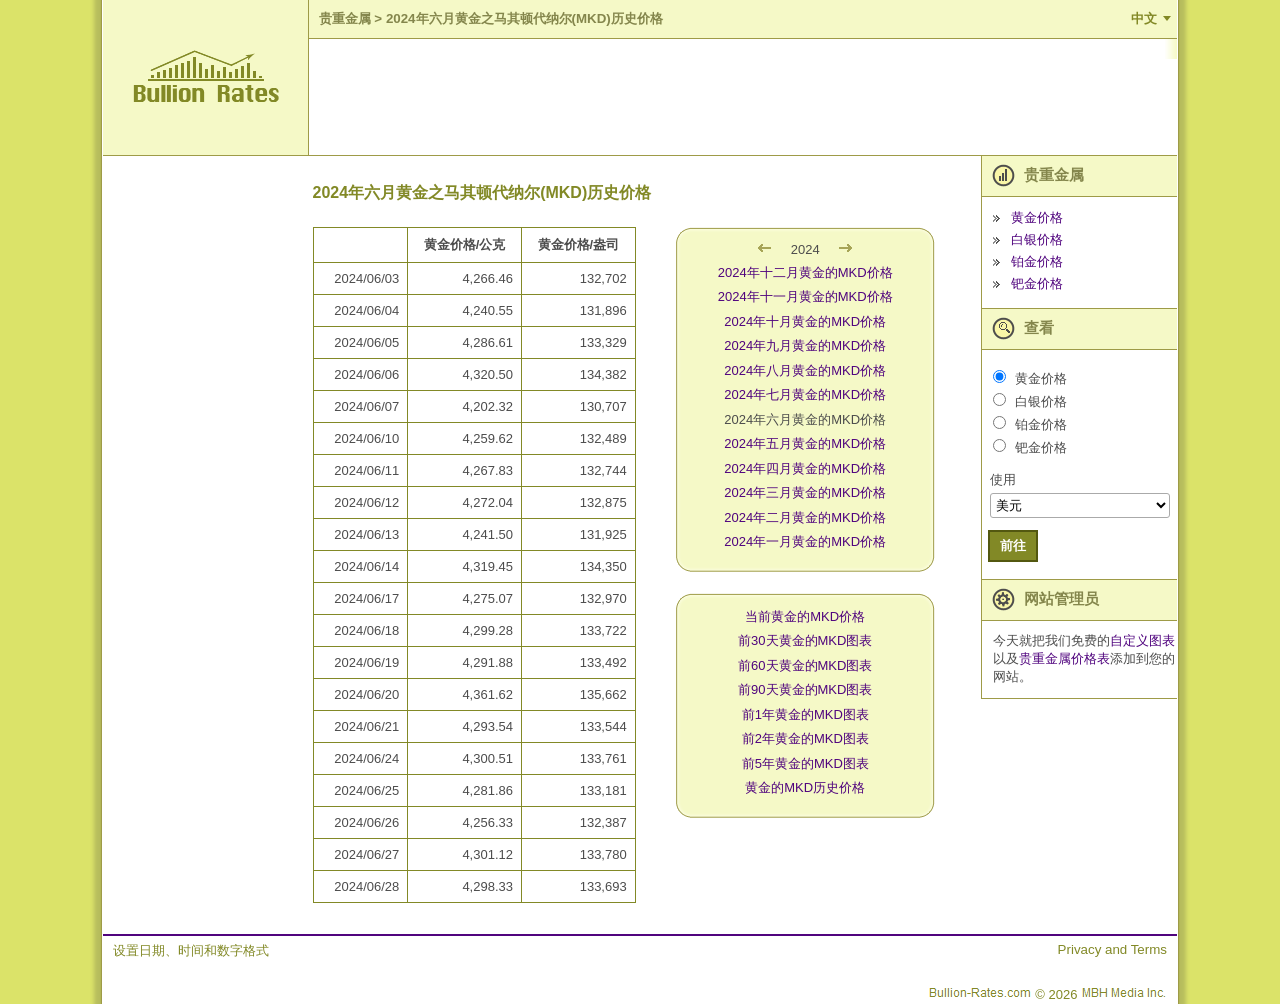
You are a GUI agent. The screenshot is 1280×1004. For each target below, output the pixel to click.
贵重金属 (345, 18)
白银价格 (1037, 239)
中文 (1144, 18)
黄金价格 (1037, 217)
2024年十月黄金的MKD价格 (805, 321)
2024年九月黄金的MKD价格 (805, 345)
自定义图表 (1142, 640)
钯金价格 (1037, 283)
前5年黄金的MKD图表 (805, 763)
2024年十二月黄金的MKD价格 (805, 272)
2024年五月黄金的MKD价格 (805, 443)
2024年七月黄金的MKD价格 (805, 394)
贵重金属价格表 (1064, 658)
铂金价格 (1037, 261)
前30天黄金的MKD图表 (805, 640)
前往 (1013, 545)
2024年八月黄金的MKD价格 (805, 370)
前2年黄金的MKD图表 (805, 738)
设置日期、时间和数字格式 (191, 950)
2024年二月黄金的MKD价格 (805, 517)
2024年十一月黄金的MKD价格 (805, 296)
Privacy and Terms (1112, 949)
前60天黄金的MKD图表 (805, 665)
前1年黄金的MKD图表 (805, 714)
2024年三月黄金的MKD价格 (805, 492)
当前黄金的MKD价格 (805, 616)
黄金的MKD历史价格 (805, 787)
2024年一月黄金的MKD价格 (805, 541)
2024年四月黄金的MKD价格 (805, 468)
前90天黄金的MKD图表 (805, 689)
